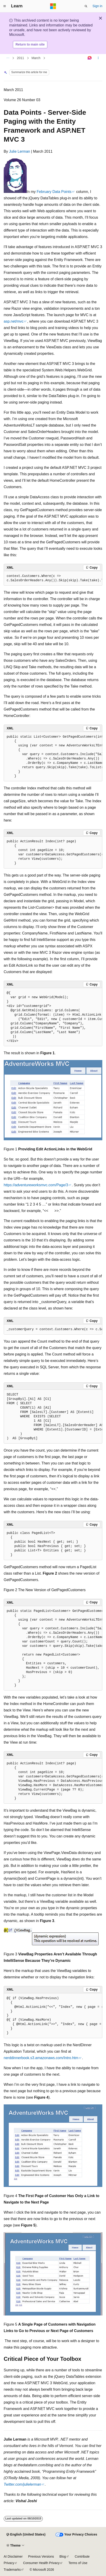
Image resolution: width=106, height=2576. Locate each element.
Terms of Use (78, 2563)
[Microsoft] (53, 6)
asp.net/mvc (13, 321)
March (36, 58)
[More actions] (98, 58)
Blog (63, 2556)
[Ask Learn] (89, 58)
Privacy (9, 2563)
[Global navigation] (4, 6)
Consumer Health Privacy (41, 2563)
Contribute (82, 2556)
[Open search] (86, 6)
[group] (53, 578)
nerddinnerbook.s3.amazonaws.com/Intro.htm (41, 2058)
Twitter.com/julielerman (22, 2484)
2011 (20, 58)
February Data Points (54, 192)
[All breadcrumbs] (8, 58)
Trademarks (12, 2569)
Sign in (97, 6)
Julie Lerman (19, 151)
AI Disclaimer (13, 2556)
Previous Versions (41, 2556)
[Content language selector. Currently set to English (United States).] (26, 2534)
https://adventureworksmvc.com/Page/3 (36, 1185)
